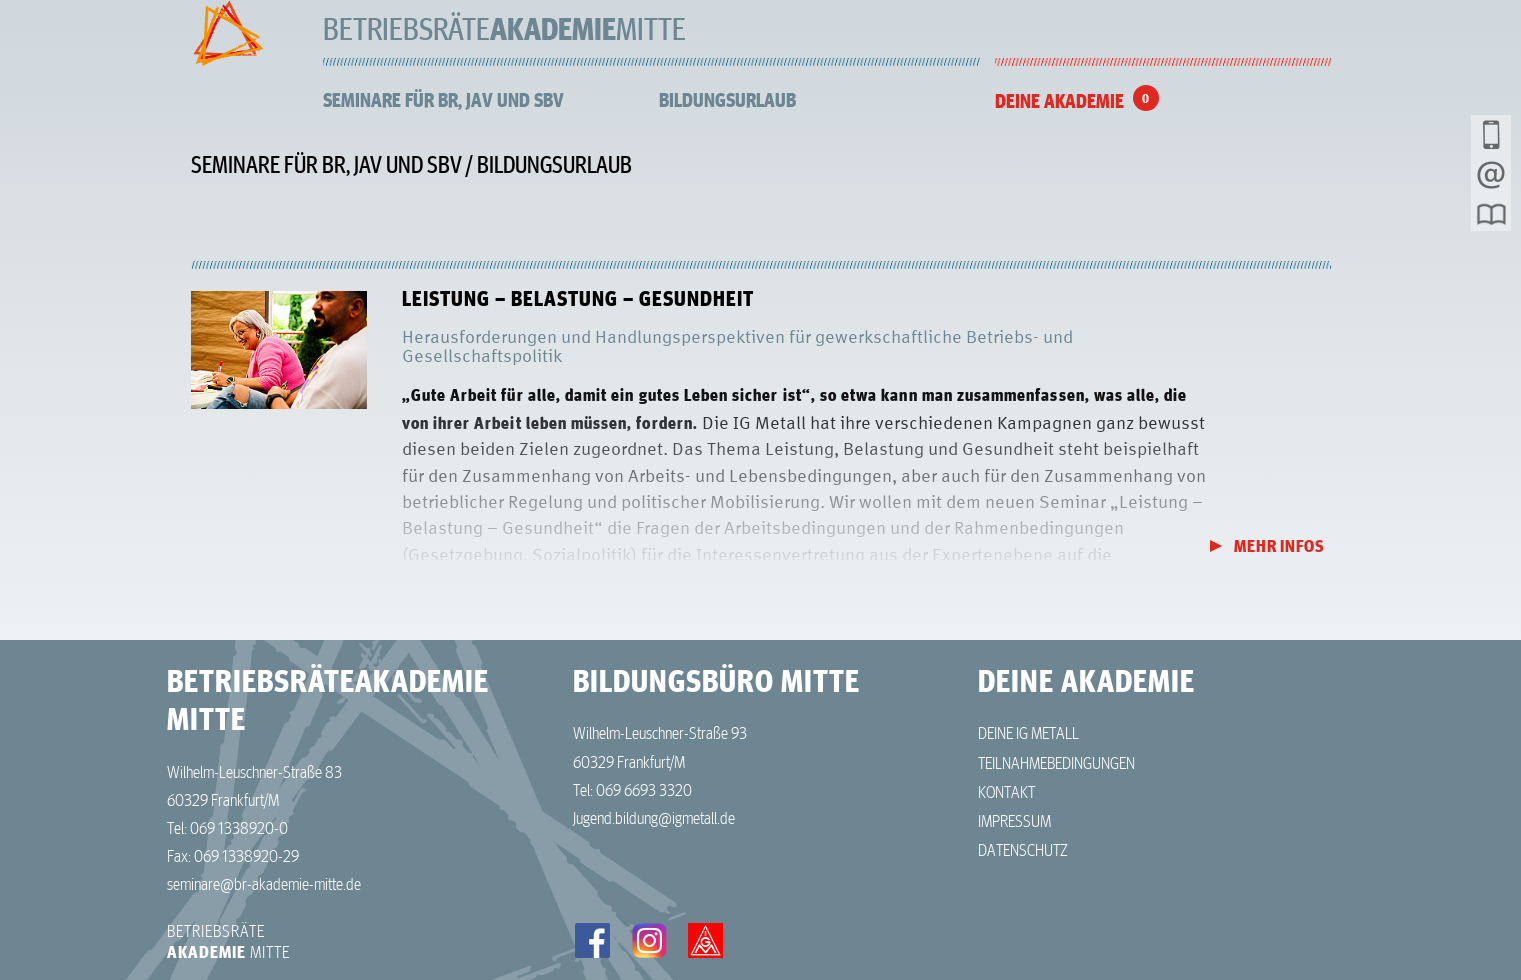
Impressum (1014, 820)
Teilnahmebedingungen (1056, 762)
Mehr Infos (1279, 547)
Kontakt (1006, 791)
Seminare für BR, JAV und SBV (443, 99)
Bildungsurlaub (727, 99)
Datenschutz (1023, 849)
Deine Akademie (1059, 100)
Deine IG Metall (1028, 732)
